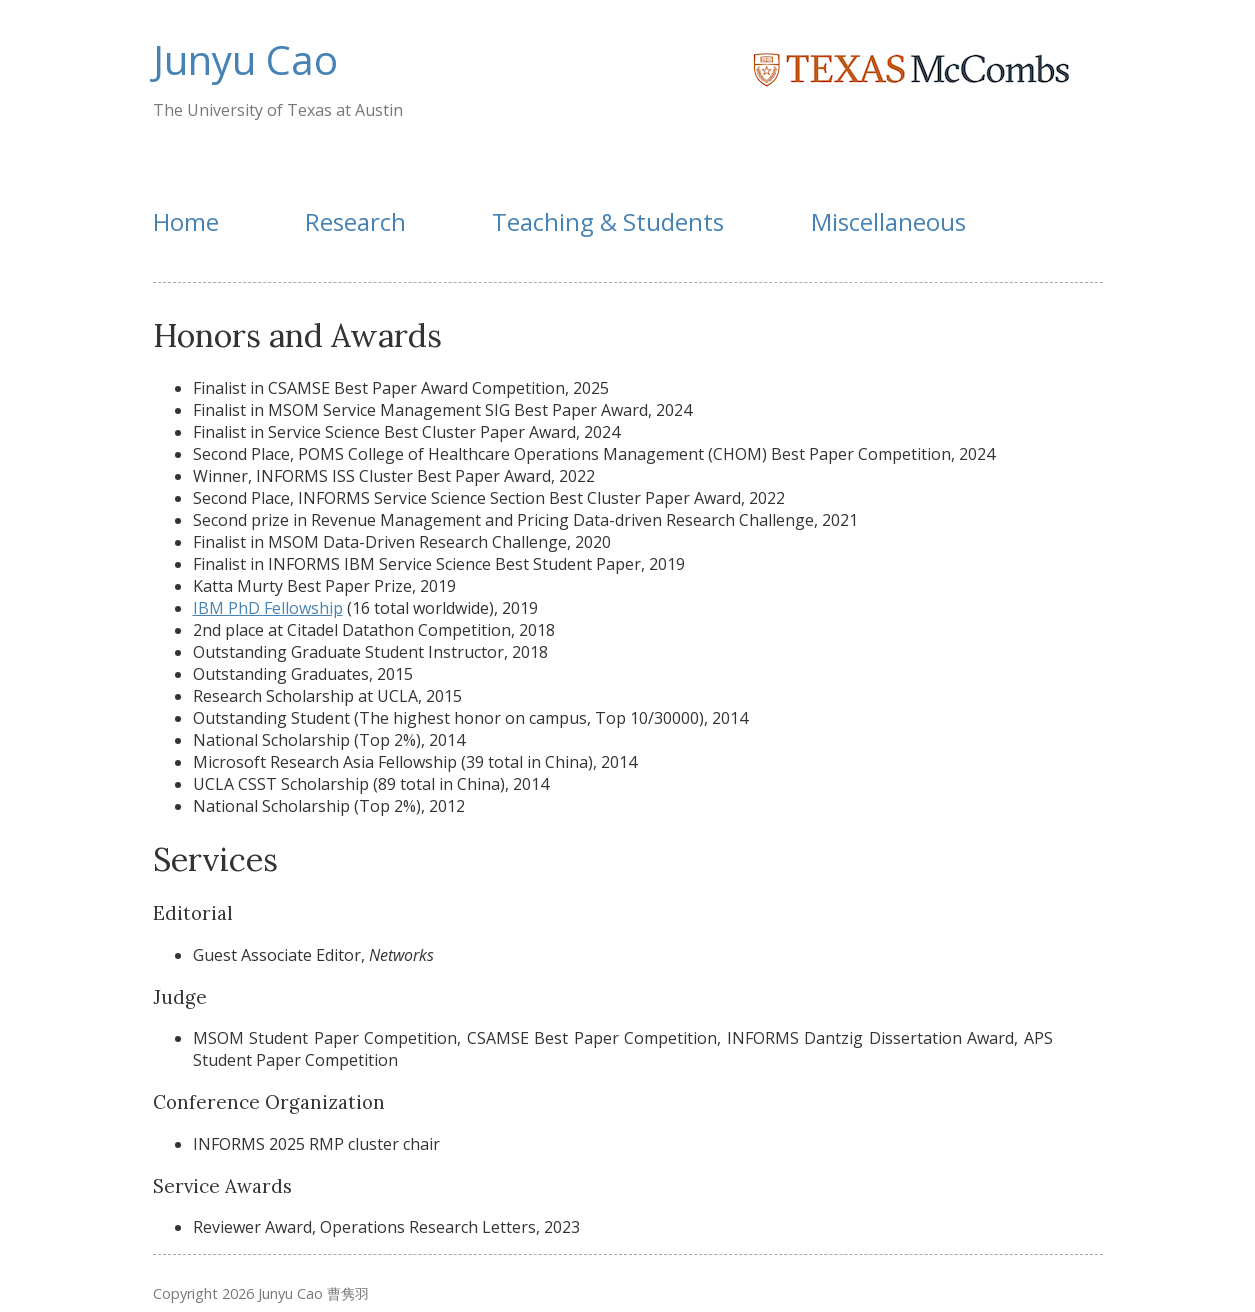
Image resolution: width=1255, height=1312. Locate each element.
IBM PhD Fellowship (268, 608)
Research (355, 221)
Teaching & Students (608, 221)
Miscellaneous (888, 221)
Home (186, 221)
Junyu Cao (245, 59)
